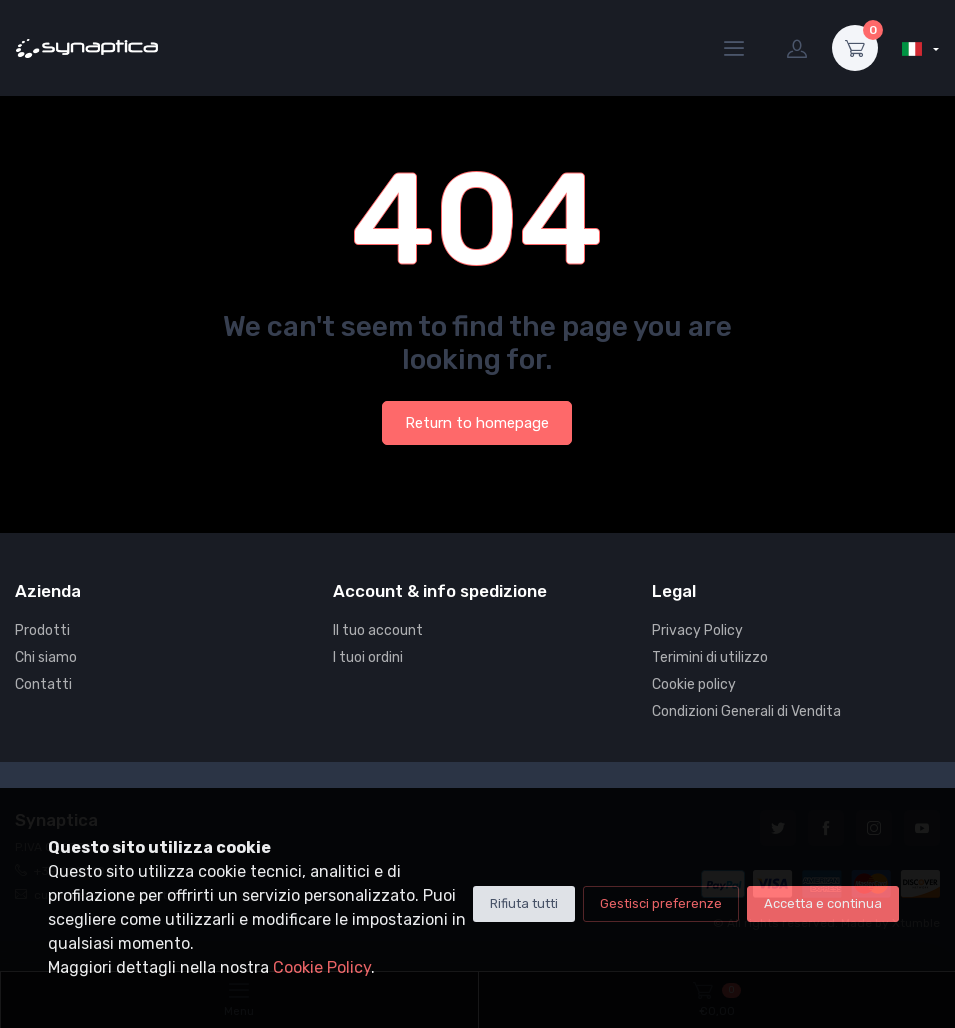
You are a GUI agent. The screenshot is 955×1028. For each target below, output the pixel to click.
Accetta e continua (823, 903)
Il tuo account (378, 630)
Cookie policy (694, 684)
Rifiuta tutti (524, 903)
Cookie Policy (322, 967)
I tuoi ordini (368, 657)
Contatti (43, 684)
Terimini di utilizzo (710, 657)
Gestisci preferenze (661, 903)
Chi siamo (46, 657)
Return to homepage (477, 423)
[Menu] (734, 48)
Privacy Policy (697, 630)
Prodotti (42, 630)
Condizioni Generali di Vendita (746, 711)
